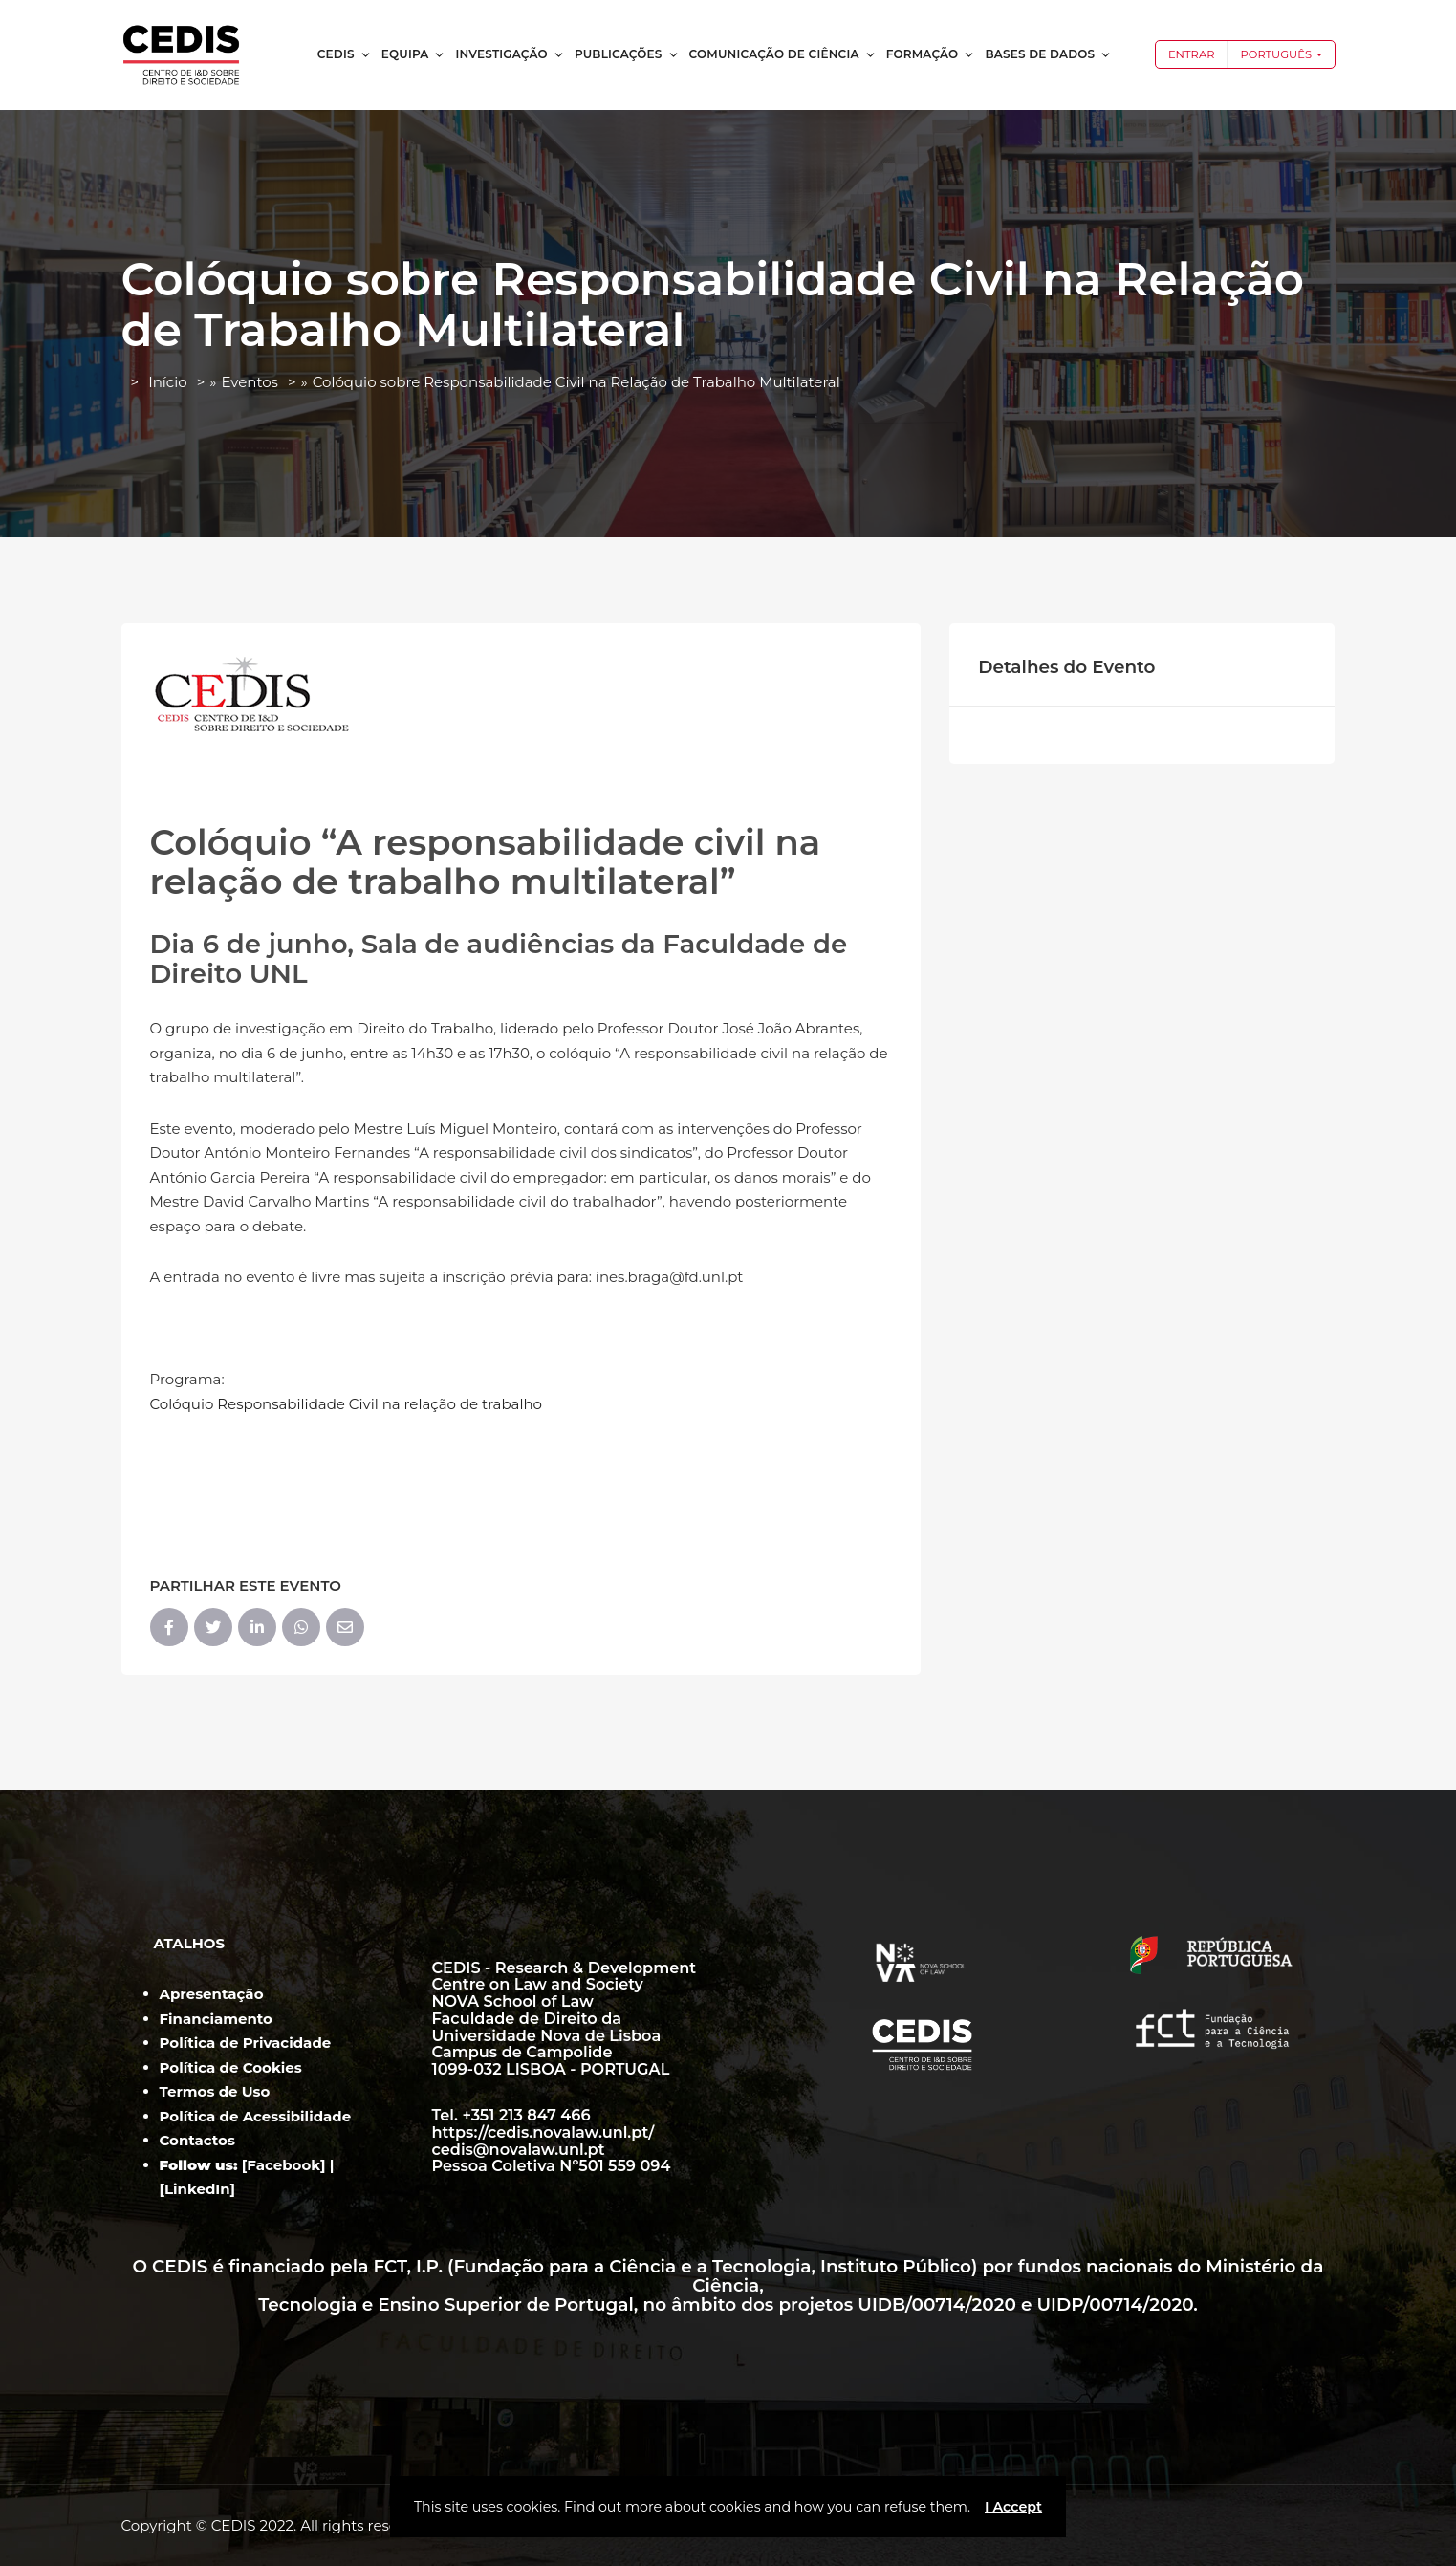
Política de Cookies (231, 2067)
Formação (931, 54)
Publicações (627, 54)
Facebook (283, 2165)
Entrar (1191, 54)
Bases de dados (1048, 54)
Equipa (413, 54)
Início (167, 382)
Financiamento (216, 2019)
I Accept (1013, 2506)
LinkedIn (197, 2189)
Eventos (249, 382)
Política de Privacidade (246, 2042)
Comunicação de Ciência (783, 54)
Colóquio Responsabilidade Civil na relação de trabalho (346, 1404)
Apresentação (212, 1994)
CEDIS (344, 54)
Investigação (509, 54)
